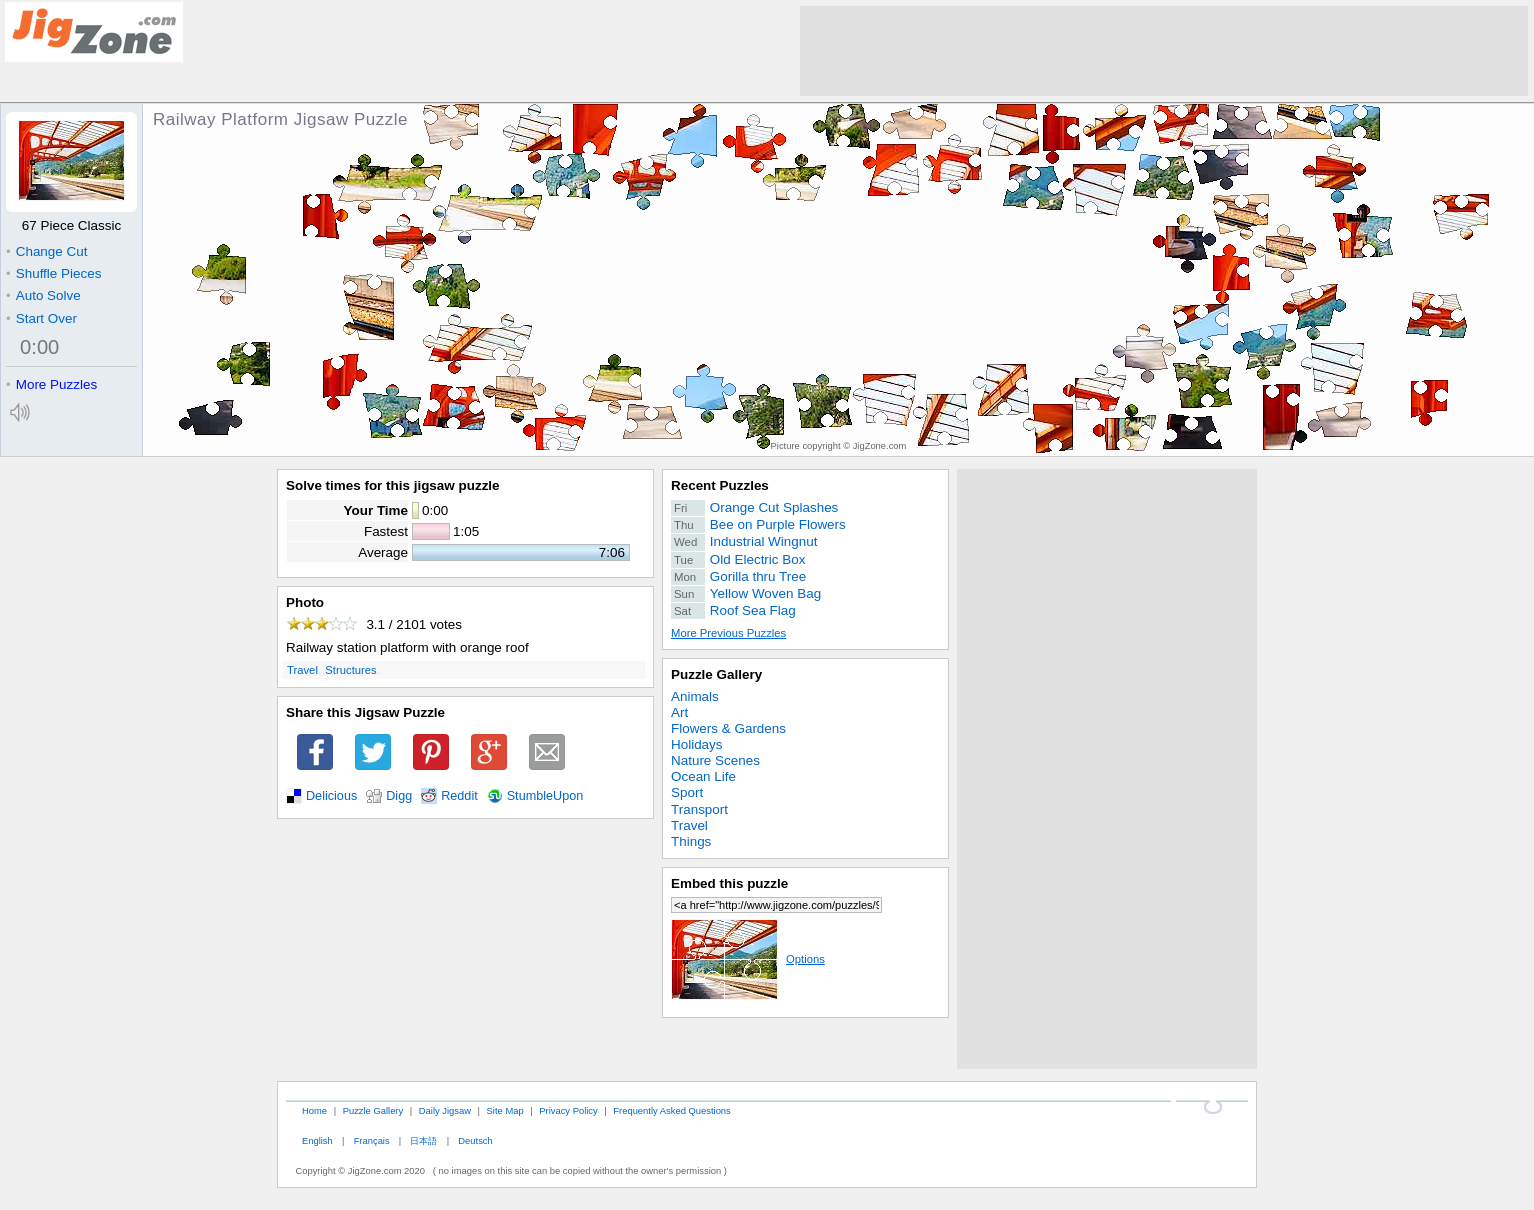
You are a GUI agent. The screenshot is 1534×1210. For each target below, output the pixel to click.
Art (679, 712)
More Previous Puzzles (728, 633)
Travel (302, 670)
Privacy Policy (568, 1110)
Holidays (697, 744)
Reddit (459, 796)
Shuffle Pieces (53, 273)
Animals (695, 696)
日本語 (423, 1140)
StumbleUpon (545, 796)
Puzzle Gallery (716, 674)
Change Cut (46, 251)
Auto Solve (43, 295)
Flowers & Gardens (728, 728)
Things (691, 841)
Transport (699, 809)
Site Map (505, 1110)
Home (314, 1110)
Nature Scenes (715, 760)
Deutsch (475, 1140)
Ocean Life (703, 776)
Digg (399, 796)
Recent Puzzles (720, 485)
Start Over (41, 318)
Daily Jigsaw (445, 1110)
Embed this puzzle (729, 883)
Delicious (331, 796)
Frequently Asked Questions (671, 1110)
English (317, 1140)
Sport (687, 792)
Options (748, 959)
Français (372, 1140)
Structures (350, 670)
